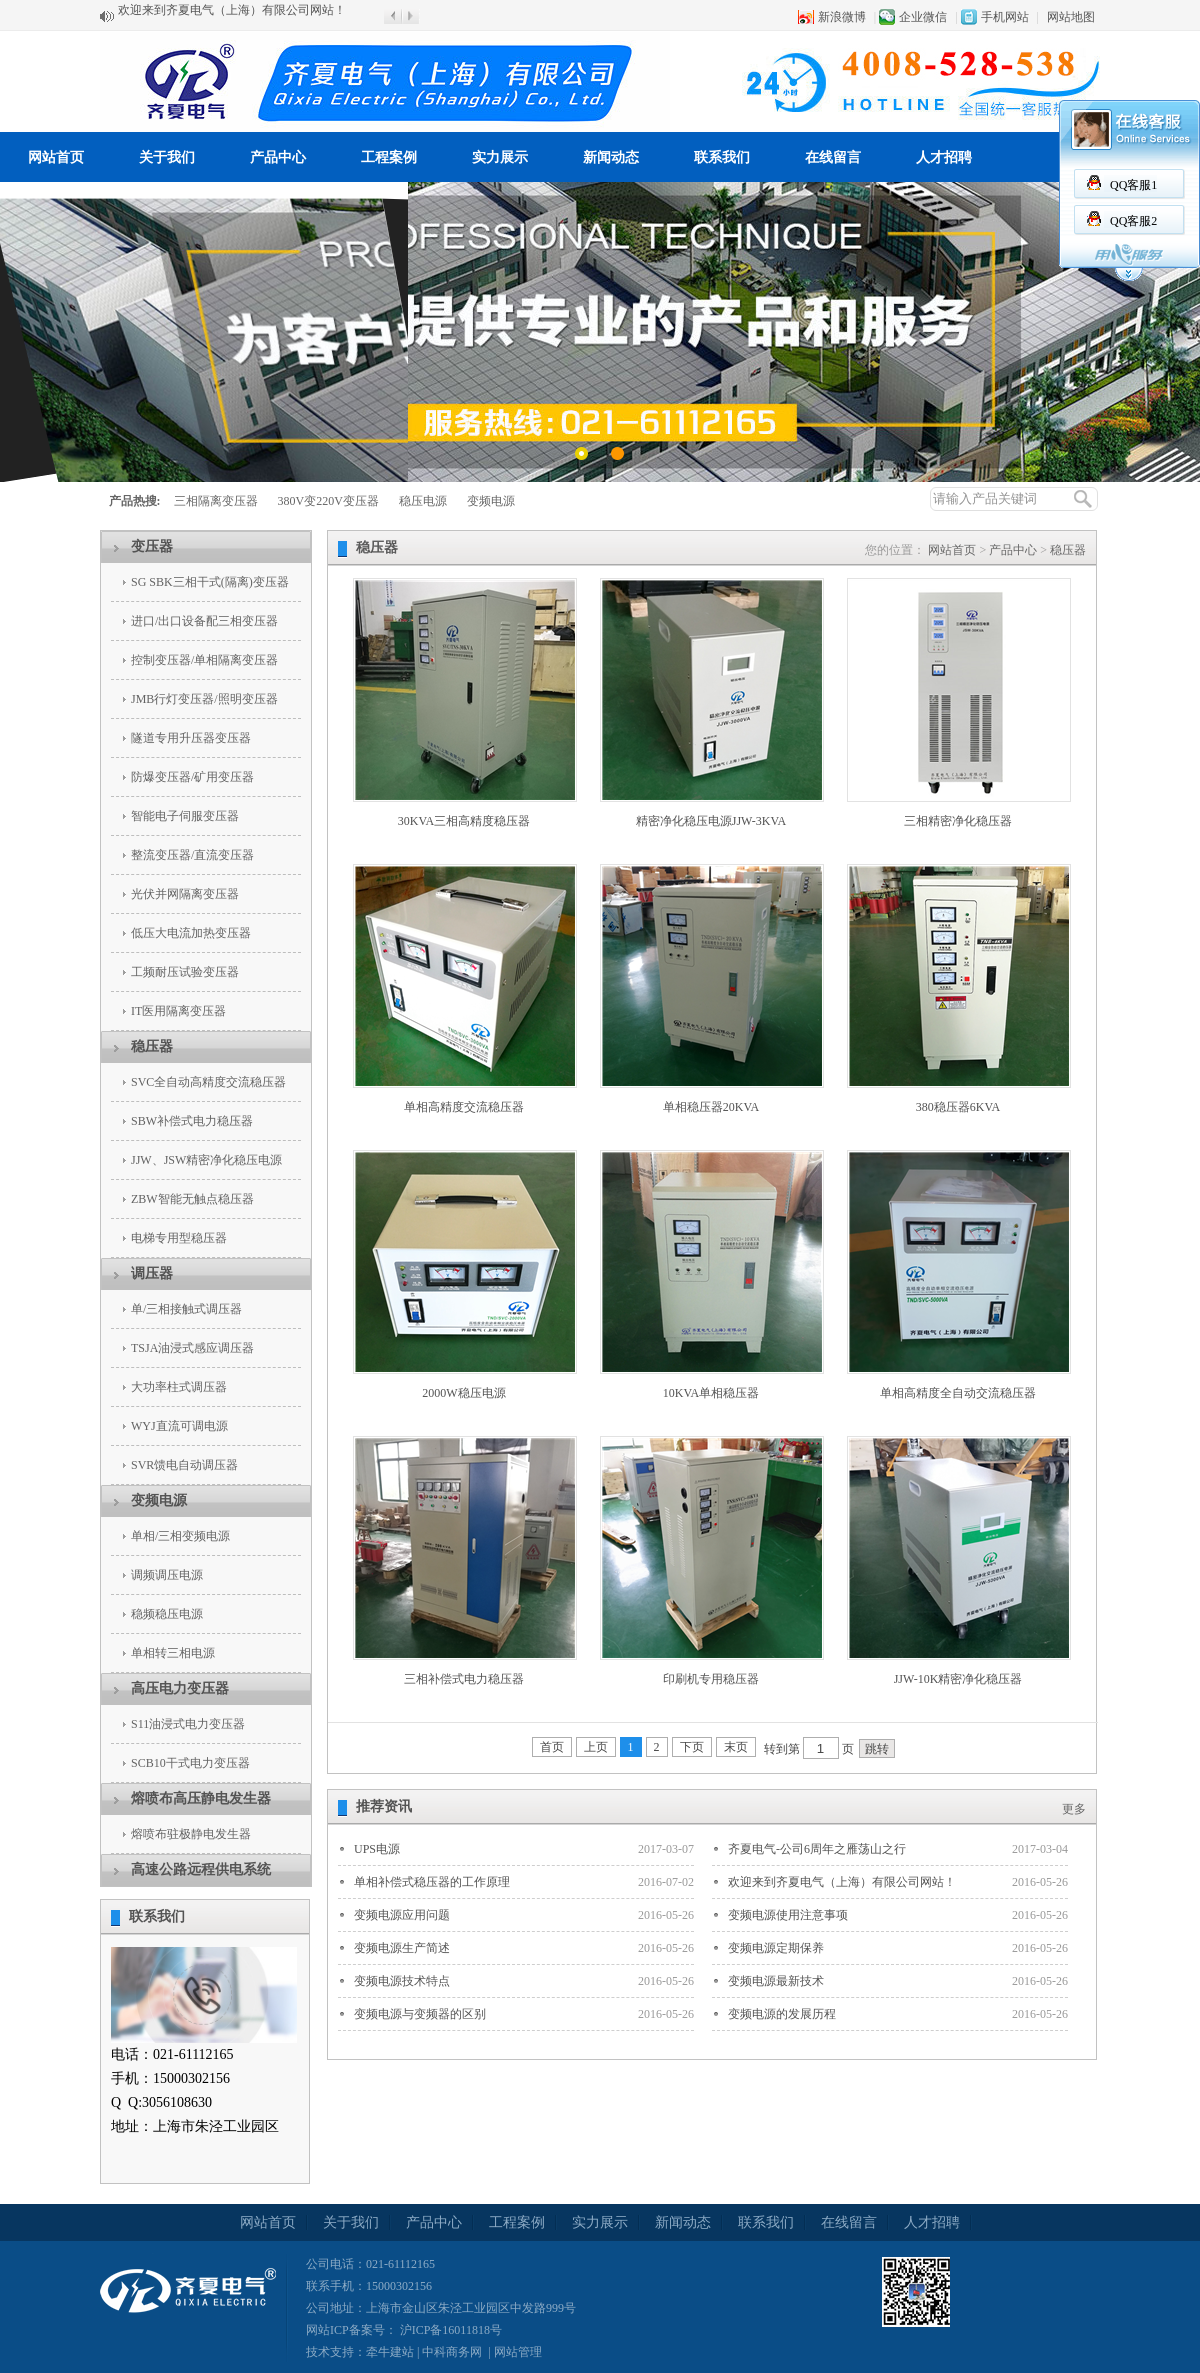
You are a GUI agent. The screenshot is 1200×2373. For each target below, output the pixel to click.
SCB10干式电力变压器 (190, 1763)
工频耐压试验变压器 (185, 972)
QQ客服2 (1133, 221)
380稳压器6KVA (958, 1107)
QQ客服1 (1133, 185)
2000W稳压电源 (463, 1393)
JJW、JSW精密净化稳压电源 (206, 1160)
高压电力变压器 (180, 1688)
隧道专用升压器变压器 (191, 738)
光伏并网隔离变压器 (185, 894)
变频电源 (491, 501)
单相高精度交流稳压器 (464, 1107)
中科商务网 (452, 2352)
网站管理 (518, 2352)
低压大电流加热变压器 (191, 933)
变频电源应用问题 (402, 1915)
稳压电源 (423, 501)
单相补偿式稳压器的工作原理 (432, 1882)
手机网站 (1005, 17)
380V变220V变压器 (328, 501)
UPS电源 (377, 1849)
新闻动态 (611, 157)
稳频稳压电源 (167, 1614)
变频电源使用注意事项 (788, 1915)
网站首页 (56, 157)
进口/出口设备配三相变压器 (204, 621)
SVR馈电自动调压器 (184, 1465)
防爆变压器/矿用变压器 (192, 777)
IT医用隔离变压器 (178, 1011)
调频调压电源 (167, 1575)
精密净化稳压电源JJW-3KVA (711, 821)
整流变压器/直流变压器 (192, 855)
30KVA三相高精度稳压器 (464, 821)
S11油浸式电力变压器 (188, 1724)
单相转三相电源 (173, 1653)
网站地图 (1071, 17)
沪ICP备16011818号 (449, 2330)
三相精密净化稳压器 (958, 821)
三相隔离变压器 (216, 501)
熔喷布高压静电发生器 (201, 1798)
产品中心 (278, 157)
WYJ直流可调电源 (179, 1426)
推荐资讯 (384, 1806)
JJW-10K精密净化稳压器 (958, 1679)
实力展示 (500, 157)
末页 (736, 1747)
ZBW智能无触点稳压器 (192, 1199)
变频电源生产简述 (402, 1948)
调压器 (152, 1273)
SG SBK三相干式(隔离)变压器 (210, 582)
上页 (596, 1747)
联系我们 (722, 157)
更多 (1074, 1809)
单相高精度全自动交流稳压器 (958, 1393)
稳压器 (152, 1046)
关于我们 (167, 157)
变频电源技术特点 (402, 1981)
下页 (692, 1747)
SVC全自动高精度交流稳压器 (208, 1082)
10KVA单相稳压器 (711, 1393)
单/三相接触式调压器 (186, 1309)
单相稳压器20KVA (711, 1107)
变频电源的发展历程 (782, 2014)
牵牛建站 (390, 2352)
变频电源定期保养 (776, 1948)
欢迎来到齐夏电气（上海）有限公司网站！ (232, 16)
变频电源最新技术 (776, 1981)
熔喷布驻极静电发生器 (191, 1834)
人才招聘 (944, 157)
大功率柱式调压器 (179, 1387)
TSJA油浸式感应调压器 (192, 1348)
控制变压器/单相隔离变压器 (204, 660)
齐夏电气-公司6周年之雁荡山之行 (817, 1849)
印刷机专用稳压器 (711, 1679)
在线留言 (833, 157)
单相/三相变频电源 (180, 1536)
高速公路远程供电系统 (201, 1869)
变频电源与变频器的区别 (420, 2014)
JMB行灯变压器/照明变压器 (204, 699)
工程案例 (389, 157)
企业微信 (923, 17)
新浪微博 (842, 17)
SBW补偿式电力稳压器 (192, 1121)
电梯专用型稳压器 (179, 1238)
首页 (552, 1747)
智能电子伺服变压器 (185, 816)
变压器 (152, 546)
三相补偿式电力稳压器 (464, 1679)
